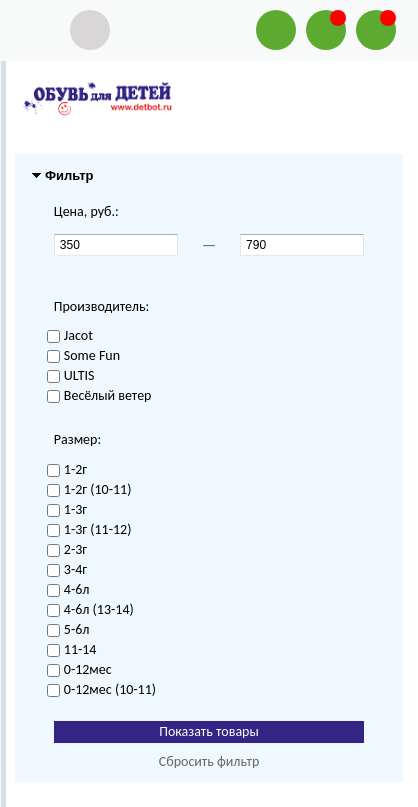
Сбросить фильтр (209, 761)
